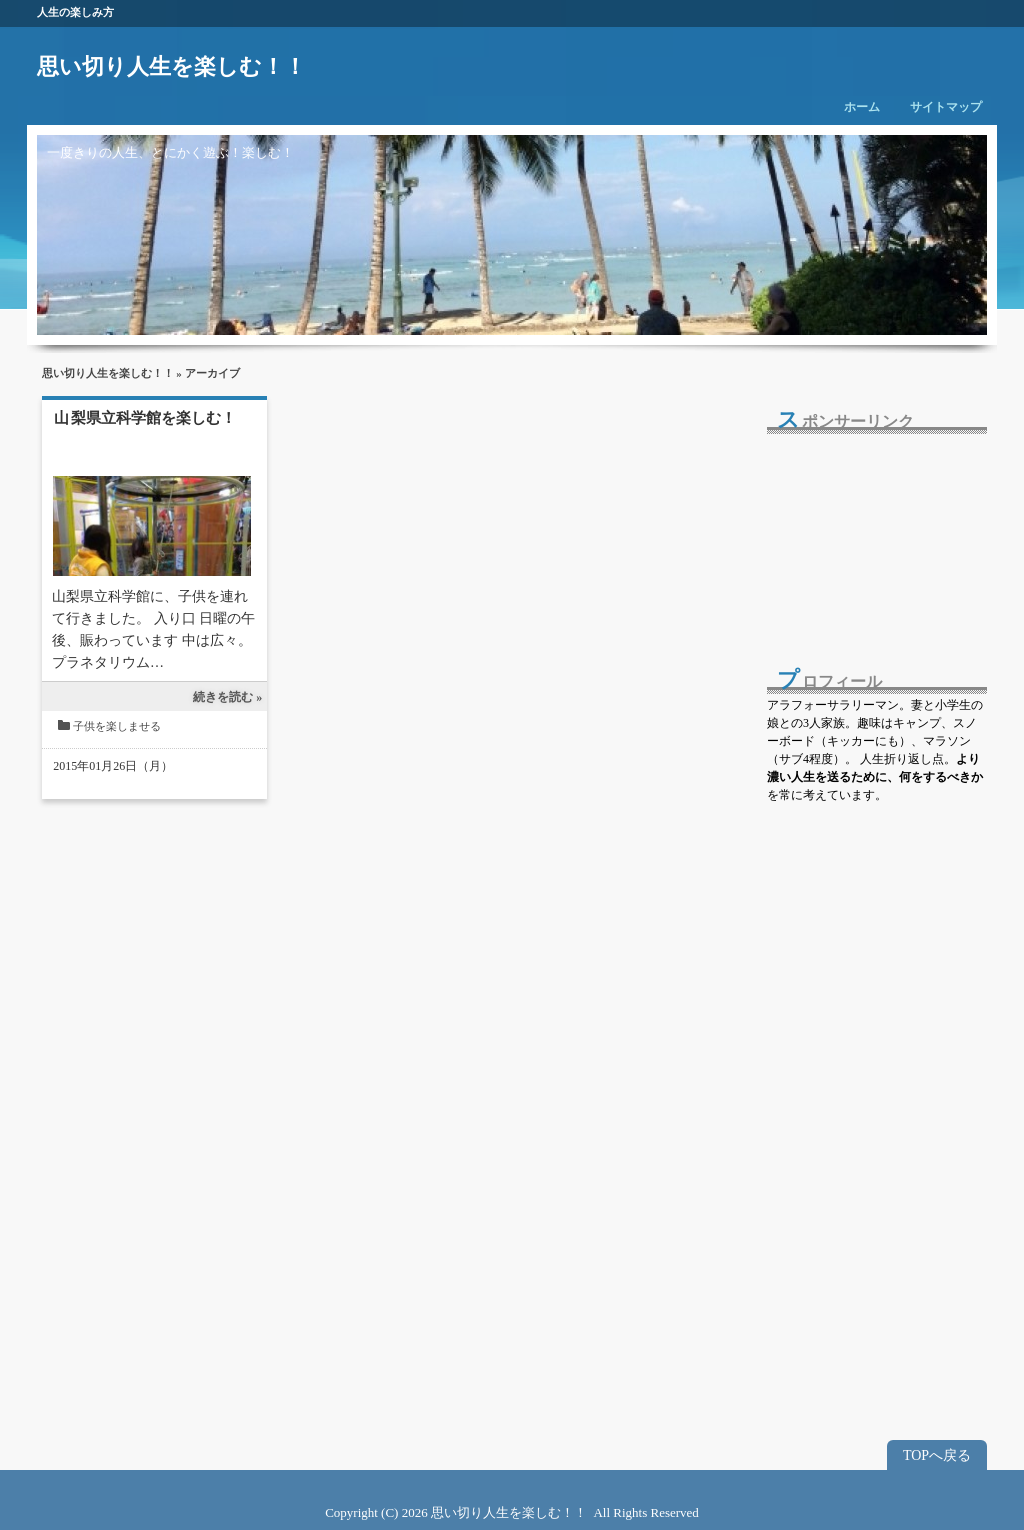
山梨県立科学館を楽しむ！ (145, 418)
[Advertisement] (867, 536)
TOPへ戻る (937, 1455)
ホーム (862, 107)
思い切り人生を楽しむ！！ (171, 66)
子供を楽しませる (117, 726)
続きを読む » (227, 697)
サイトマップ (946, 107)
